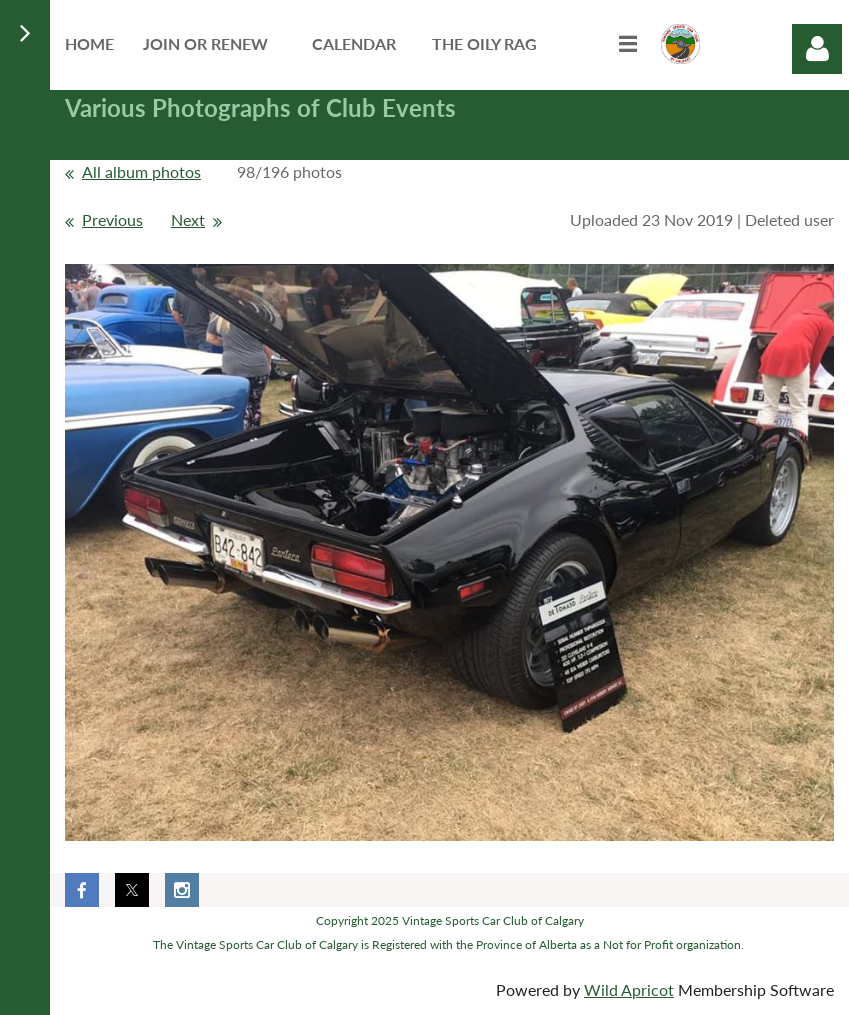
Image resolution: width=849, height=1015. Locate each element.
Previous (112, 219)
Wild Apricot (629, 989)
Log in (817, 49)
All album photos (141, 171)
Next (188, 219)
